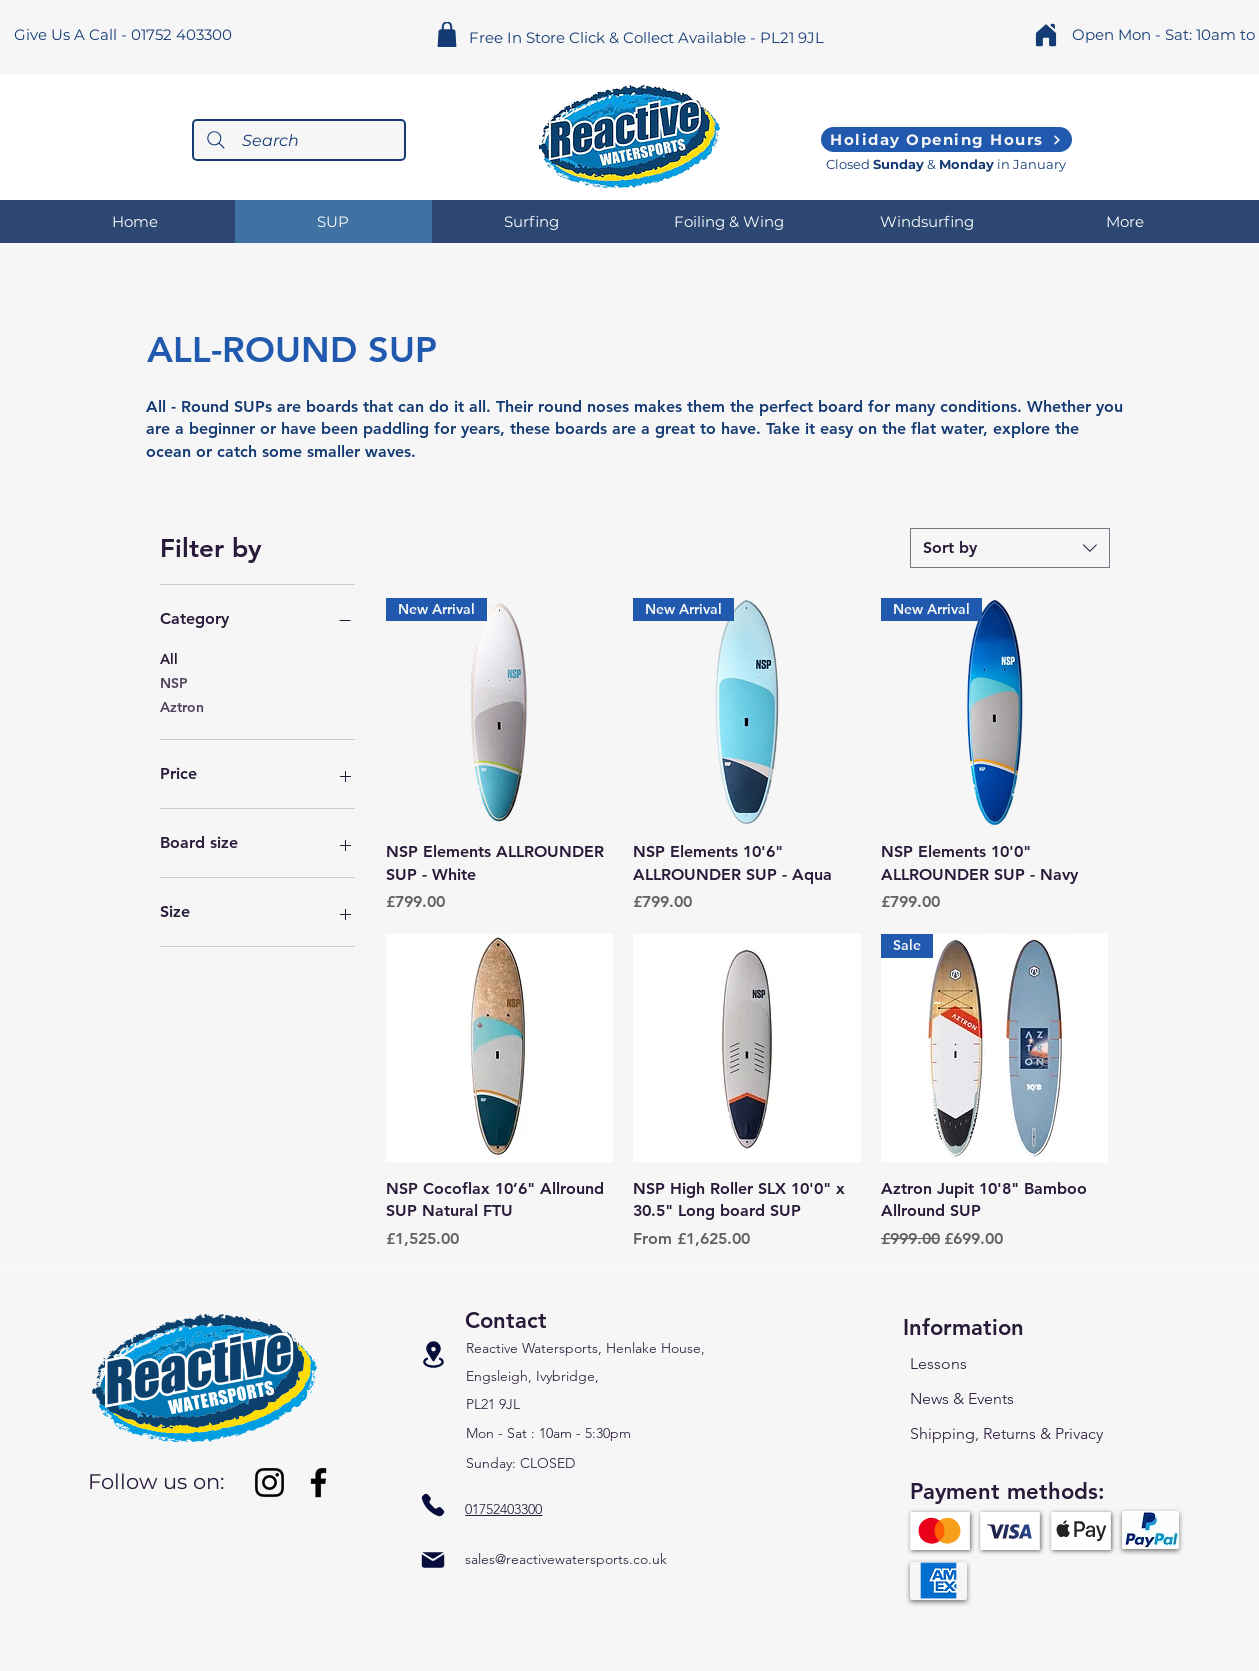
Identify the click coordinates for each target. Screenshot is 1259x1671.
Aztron (182, 706)
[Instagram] (269, 1482)
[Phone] (433, 1504)
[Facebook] (318, 1482)
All (169, 658)
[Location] (433, 1355)
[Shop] (447, 34)
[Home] (1046, 34)
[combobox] (1010, 548)
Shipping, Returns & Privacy (1006, 1433)
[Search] (299, 140)
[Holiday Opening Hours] (946, 139)
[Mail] (433, 1559)
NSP (174, 682)
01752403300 (503, 1509)
